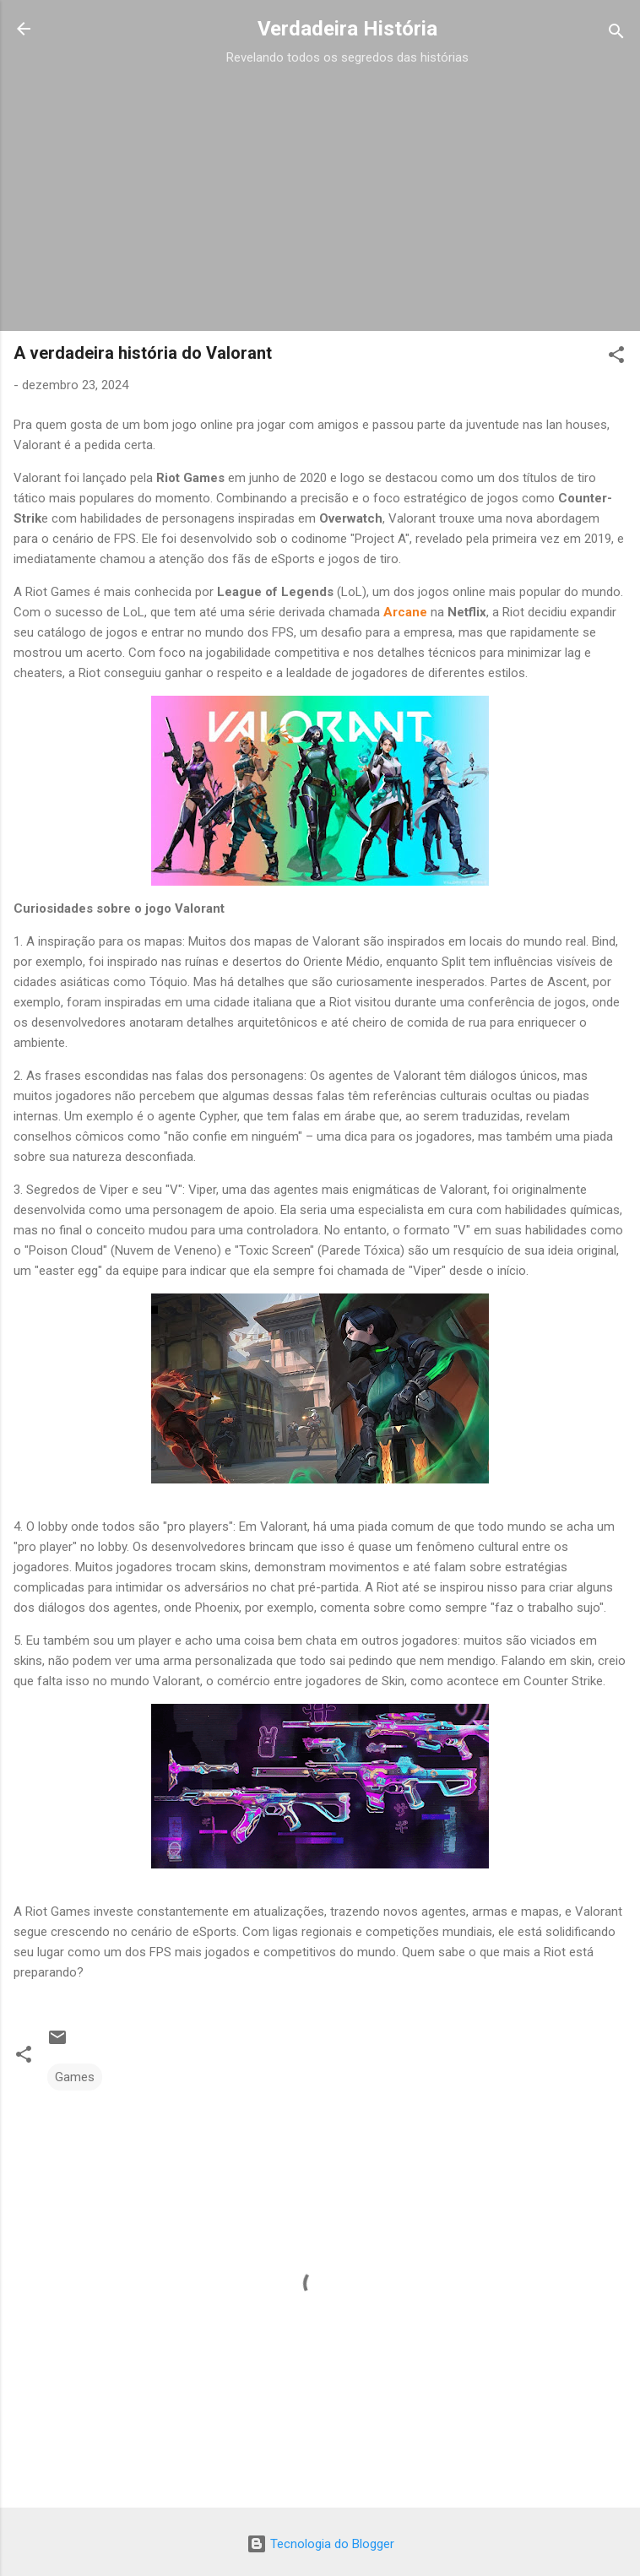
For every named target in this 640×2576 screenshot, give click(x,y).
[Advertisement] (347, 187)
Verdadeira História (347, 29)
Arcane (405, 612)
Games (75, 2077)
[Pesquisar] (616, 34)
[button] (616, 357)
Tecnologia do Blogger (320, 2544)
